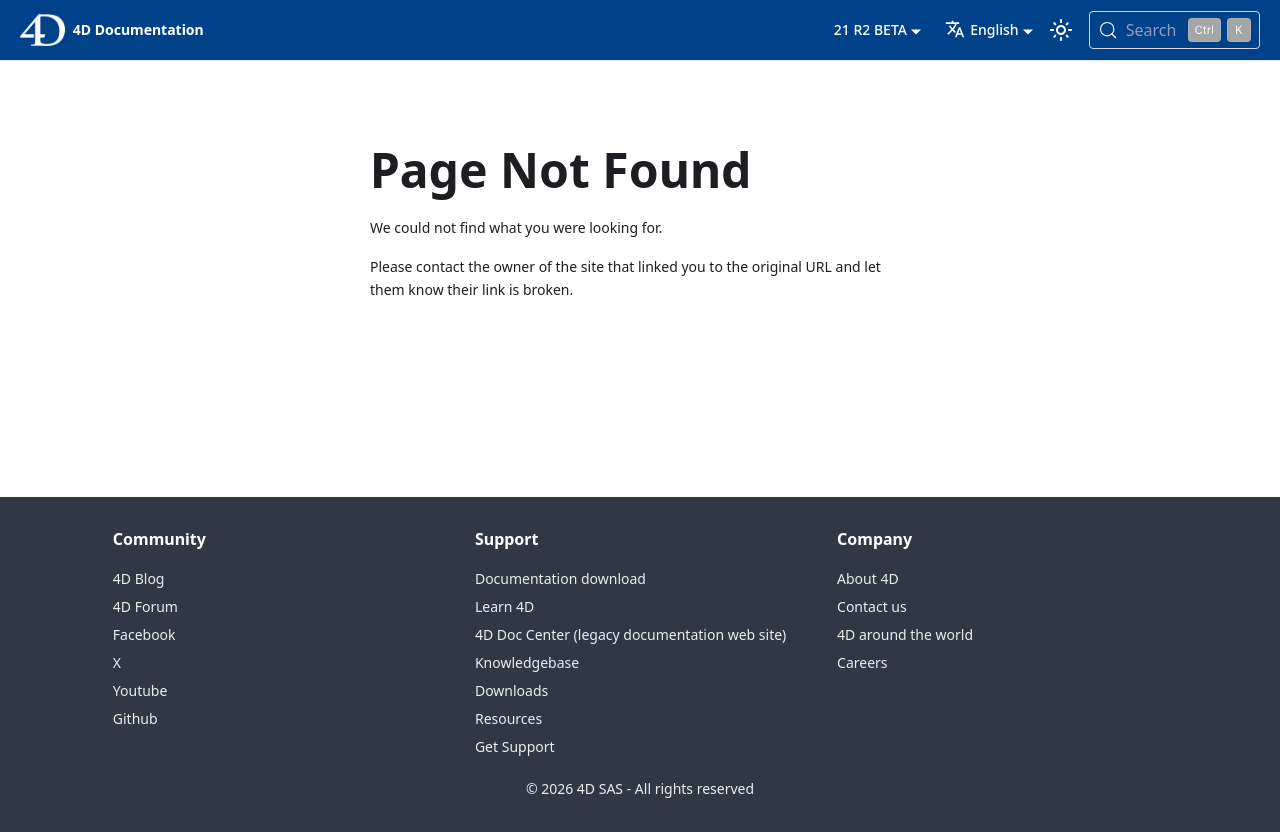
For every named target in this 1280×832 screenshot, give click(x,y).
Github (135, 718)
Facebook (144, 634)
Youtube (140, 690)
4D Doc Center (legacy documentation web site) (630, 634)
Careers (862, 662)
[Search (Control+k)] (1174, 30)
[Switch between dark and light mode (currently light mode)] (1061, 30)
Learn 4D (504, 606)
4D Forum (145, 606)
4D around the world (905, 634)
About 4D (868, 578)
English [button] (981, 29)
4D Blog (139, 578)
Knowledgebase (527, 662)
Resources (508, 718)
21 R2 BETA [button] (870, 29)
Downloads (511, 690)
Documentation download (560, 578)
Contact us (872, 606)
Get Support (515, 746)
